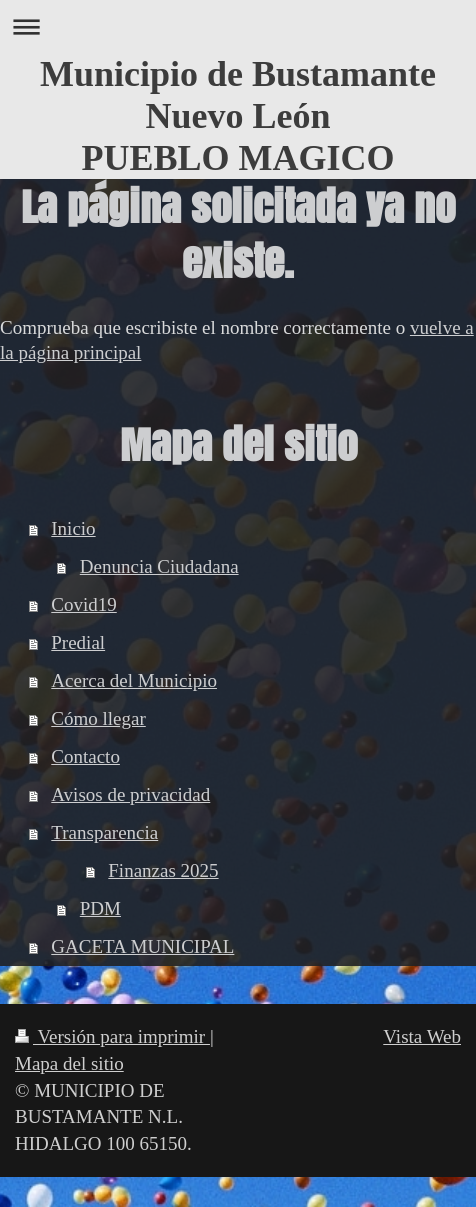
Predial (78, 642)
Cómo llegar (98, 718)
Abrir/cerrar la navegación (238, 26)
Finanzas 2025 (163, 870)
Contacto (85, 756)
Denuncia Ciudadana (159, 566)
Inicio (73, 528)
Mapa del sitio (69, 1063)
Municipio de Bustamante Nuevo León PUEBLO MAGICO (238, 116)
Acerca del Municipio (134, 680)
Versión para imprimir (112, 1036)
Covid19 (83, 604)
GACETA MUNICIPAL (142, 946)
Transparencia (104, 832)
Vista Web (422, 1036)
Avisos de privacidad (130, 794)
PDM (100, 908)
